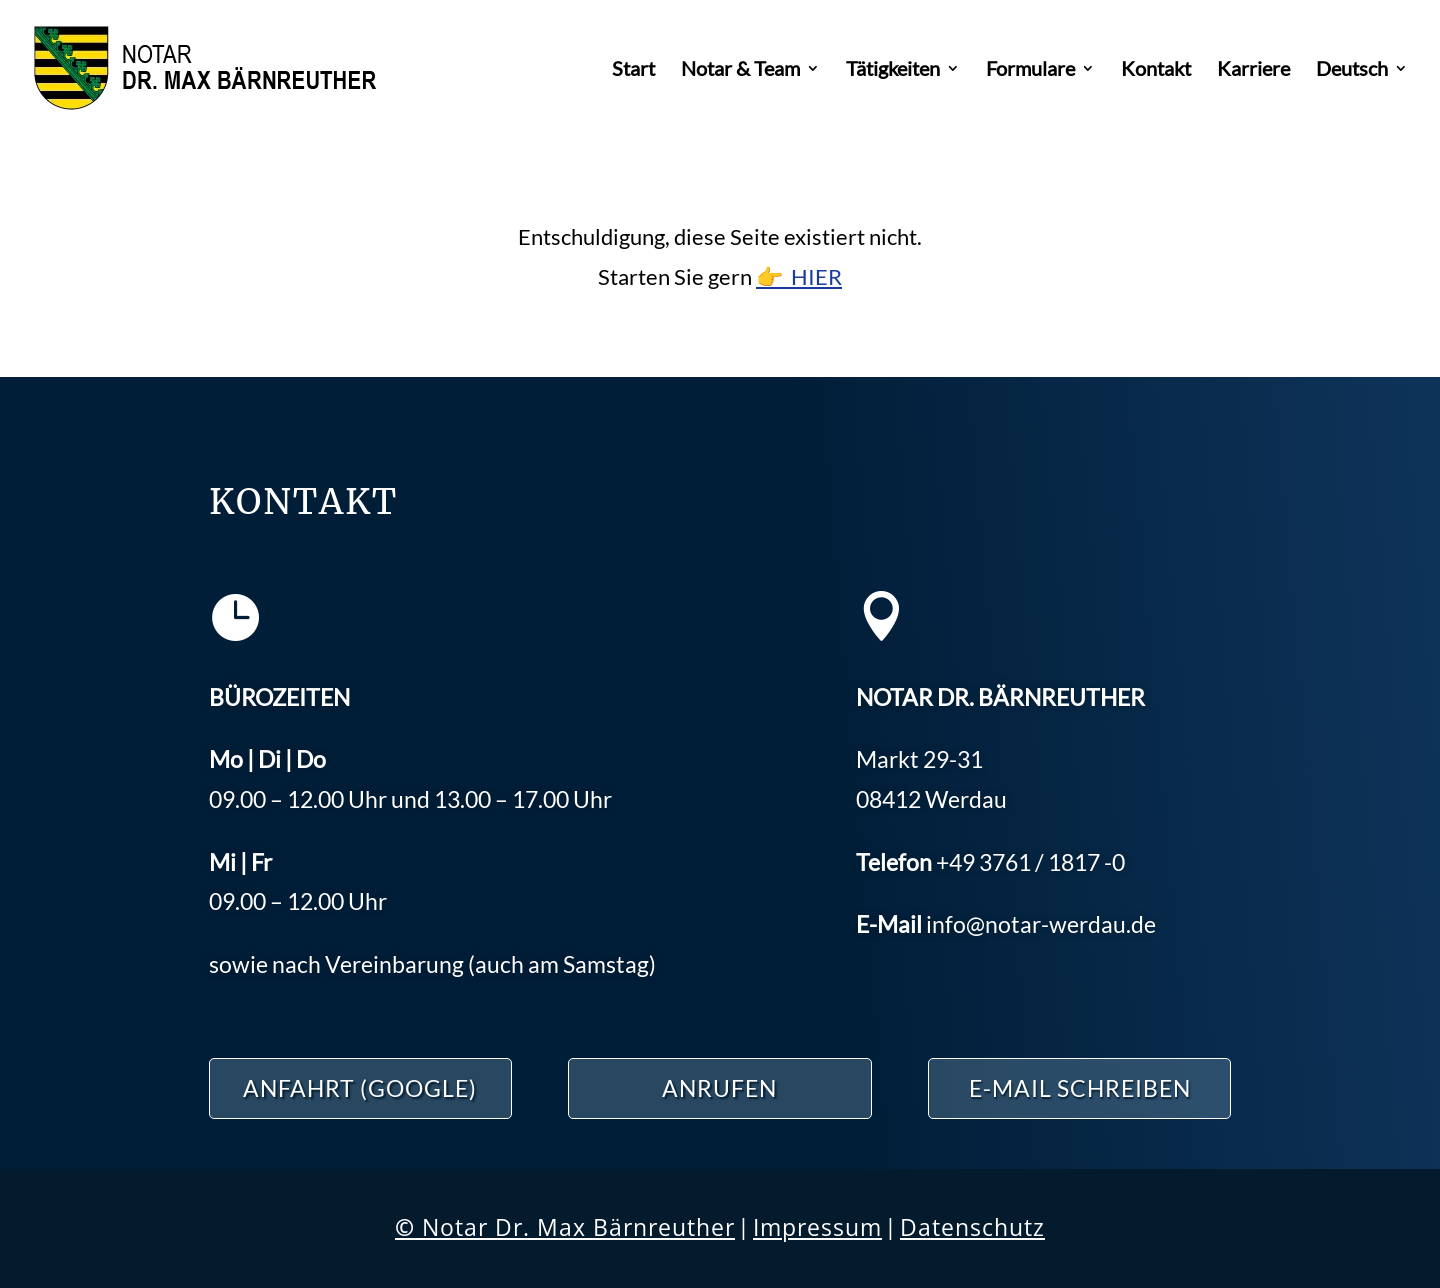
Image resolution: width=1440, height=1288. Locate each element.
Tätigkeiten (893, 70)
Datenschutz (972, 1227)
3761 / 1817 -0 (1030, 862)
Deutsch (1352, 70)
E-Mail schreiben (1080, 1088)
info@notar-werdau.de (1041, 924)
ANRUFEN (719, 1088)
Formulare (1030, 70)
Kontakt (1156, 70)
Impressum (817, 1227)
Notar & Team (740, 70)
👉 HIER (799, 276)
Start (633, 70)
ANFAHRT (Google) (360, 1088)
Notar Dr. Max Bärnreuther (565, 1227)
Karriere (1253, 70)
